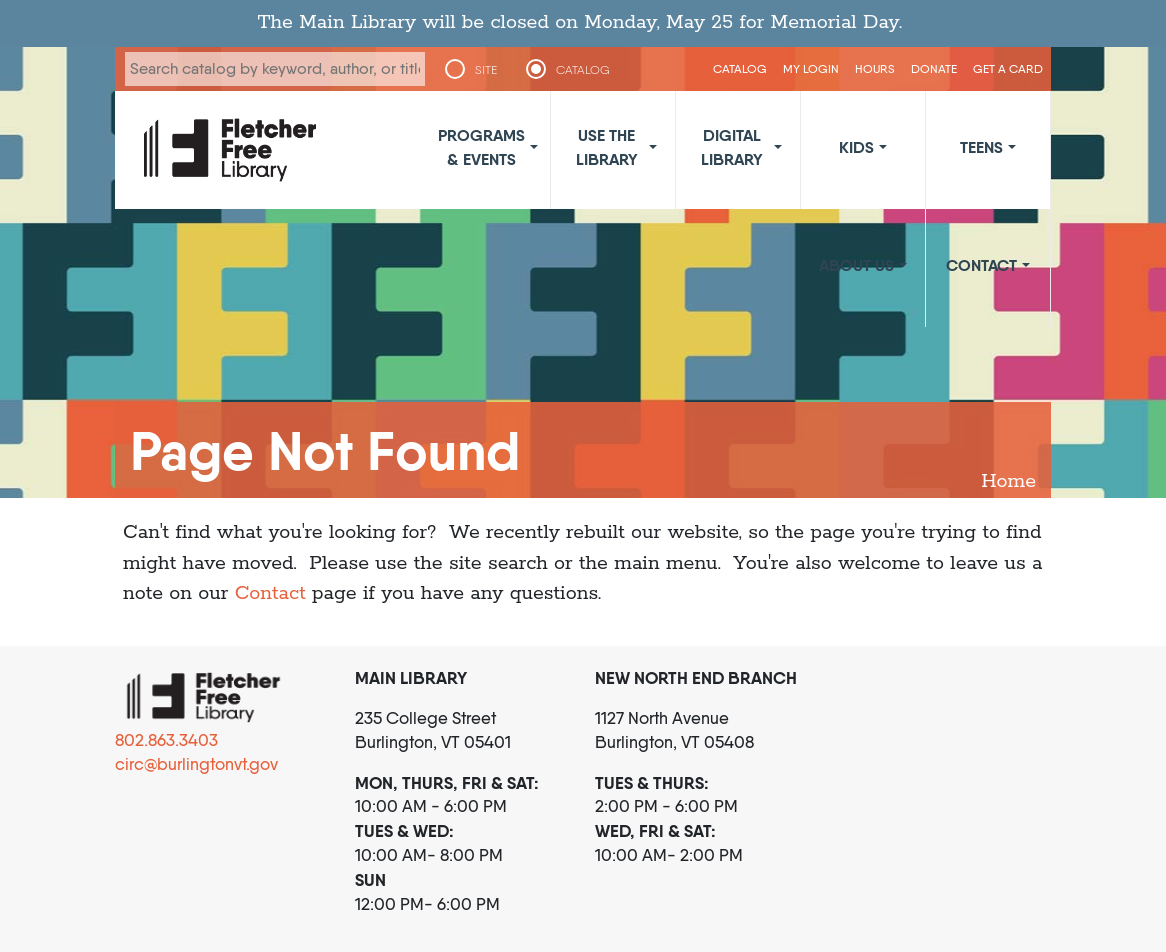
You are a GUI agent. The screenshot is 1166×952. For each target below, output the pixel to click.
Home (1008, 481)
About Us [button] (856, 265)
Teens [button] (981, 147)
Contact (270, 593)
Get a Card (1008, 68)
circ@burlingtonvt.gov (196, 764)
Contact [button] (981, 265)
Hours (875, 68)
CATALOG (583, 70)
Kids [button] (856, 147)
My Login (811, 68)
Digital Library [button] (732, 147)
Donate (934, 68)
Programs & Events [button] (481, 147)
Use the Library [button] (607, 147)
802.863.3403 (166, 740)
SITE (486, 70)
